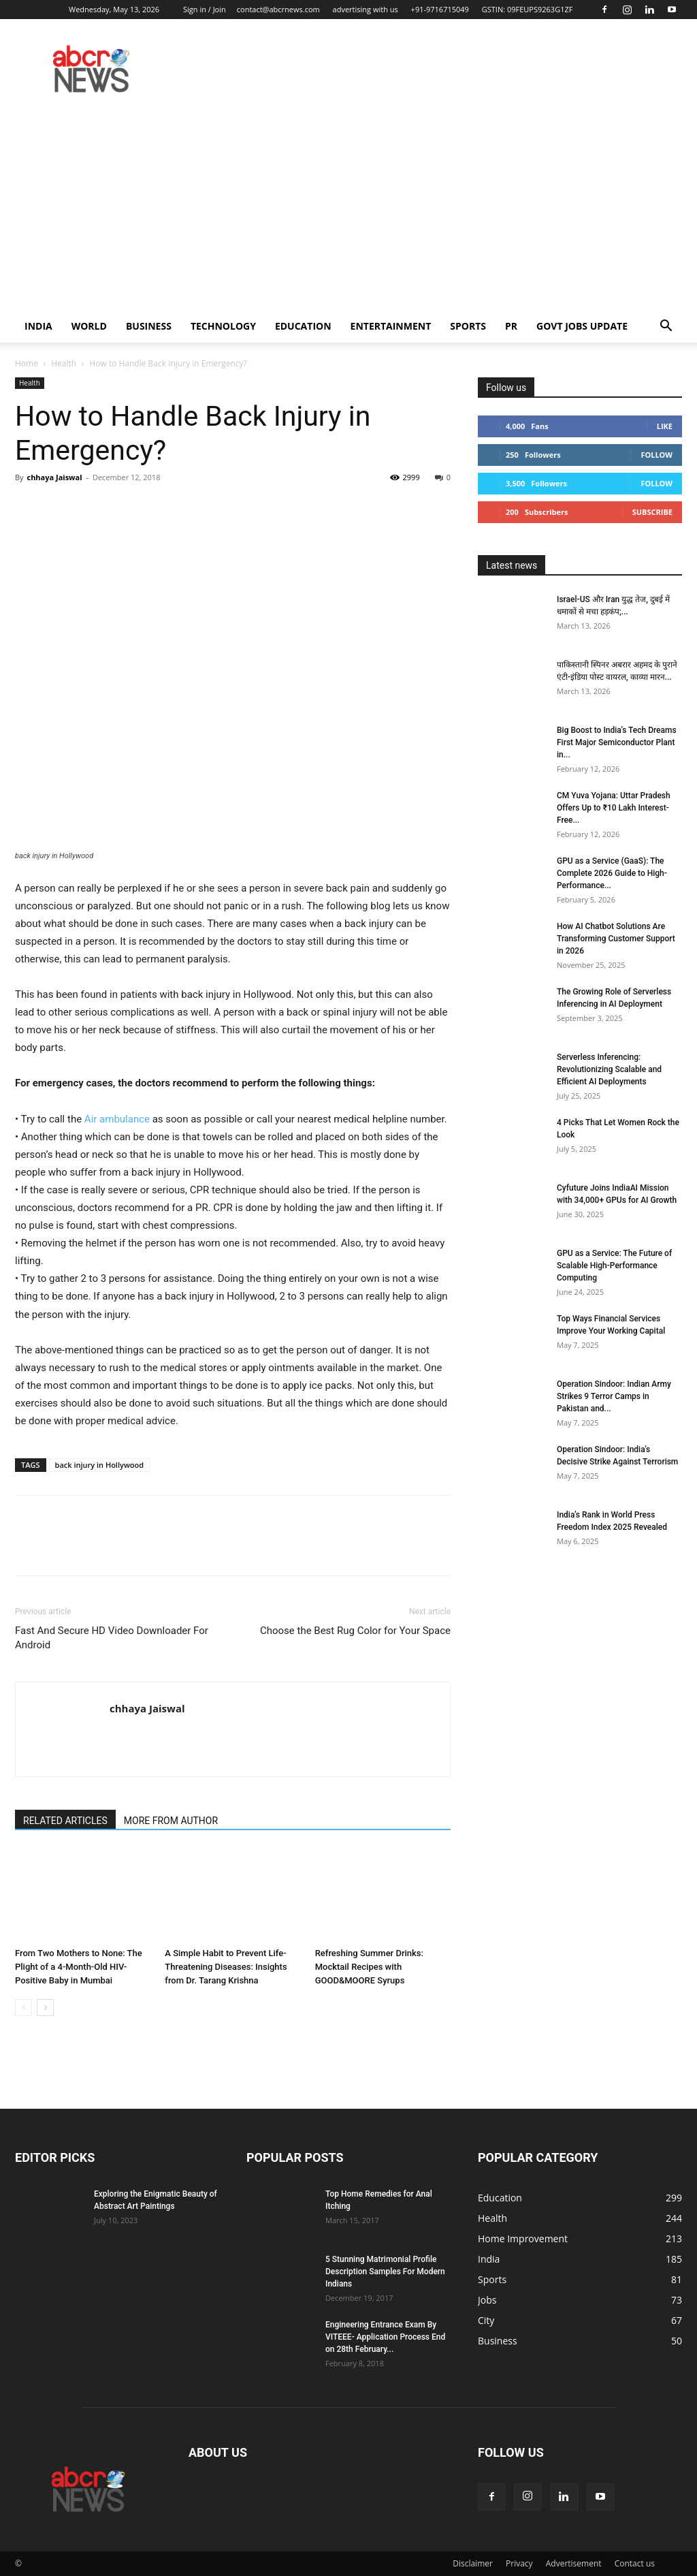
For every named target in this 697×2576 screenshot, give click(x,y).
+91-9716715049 (440, 9)
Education (303, 325)
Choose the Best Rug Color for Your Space (355, 1630)
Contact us (635, 2563)
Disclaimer (473, 2563)
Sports (468, 325)
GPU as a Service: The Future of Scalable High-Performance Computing (614, 1265)
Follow (656, 455)
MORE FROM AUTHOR (171, 1820)
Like (664, 426)
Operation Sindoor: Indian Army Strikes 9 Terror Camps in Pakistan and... (614, 1396)
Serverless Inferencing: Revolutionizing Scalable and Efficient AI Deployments (609, 1069)
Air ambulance (117, 1119)
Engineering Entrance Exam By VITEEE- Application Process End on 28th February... (385, 2337)
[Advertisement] (348, 207)
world (89, 325)
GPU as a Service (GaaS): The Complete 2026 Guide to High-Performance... (612, 873)
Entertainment (391, 325)
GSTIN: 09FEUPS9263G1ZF (527, 9)
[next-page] (45, 2007)
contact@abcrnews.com (278, 9)
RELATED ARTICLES (65, 1820)
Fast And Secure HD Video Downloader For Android (111, 1637)
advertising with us (365, 9)
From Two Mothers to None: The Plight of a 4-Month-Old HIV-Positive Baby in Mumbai (78, 1966)
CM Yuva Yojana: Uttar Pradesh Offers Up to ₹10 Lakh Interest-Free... (613, 808)
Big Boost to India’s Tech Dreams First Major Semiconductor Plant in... (617, 742)
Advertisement (574, 2563)
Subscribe (652, 512)
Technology (223, 325)
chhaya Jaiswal (54, 477)
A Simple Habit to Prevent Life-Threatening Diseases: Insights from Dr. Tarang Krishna (226, 1966)
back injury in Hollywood (99, 1465)
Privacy (519, 2563)
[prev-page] (23, 2007)
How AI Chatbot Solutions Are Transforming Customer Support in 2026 (616, 939)
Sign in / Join (204, 9)
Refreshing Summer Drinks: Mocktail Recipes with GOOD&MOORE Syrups (369, 1966)
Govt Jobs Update (582, 325)
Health (63, 363)
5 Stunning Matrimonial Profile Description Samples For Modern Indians (385, 2272)
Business (149, 325)
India (38, 325)
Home (26, 363)
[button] (665, 327)
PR (511, 325)
